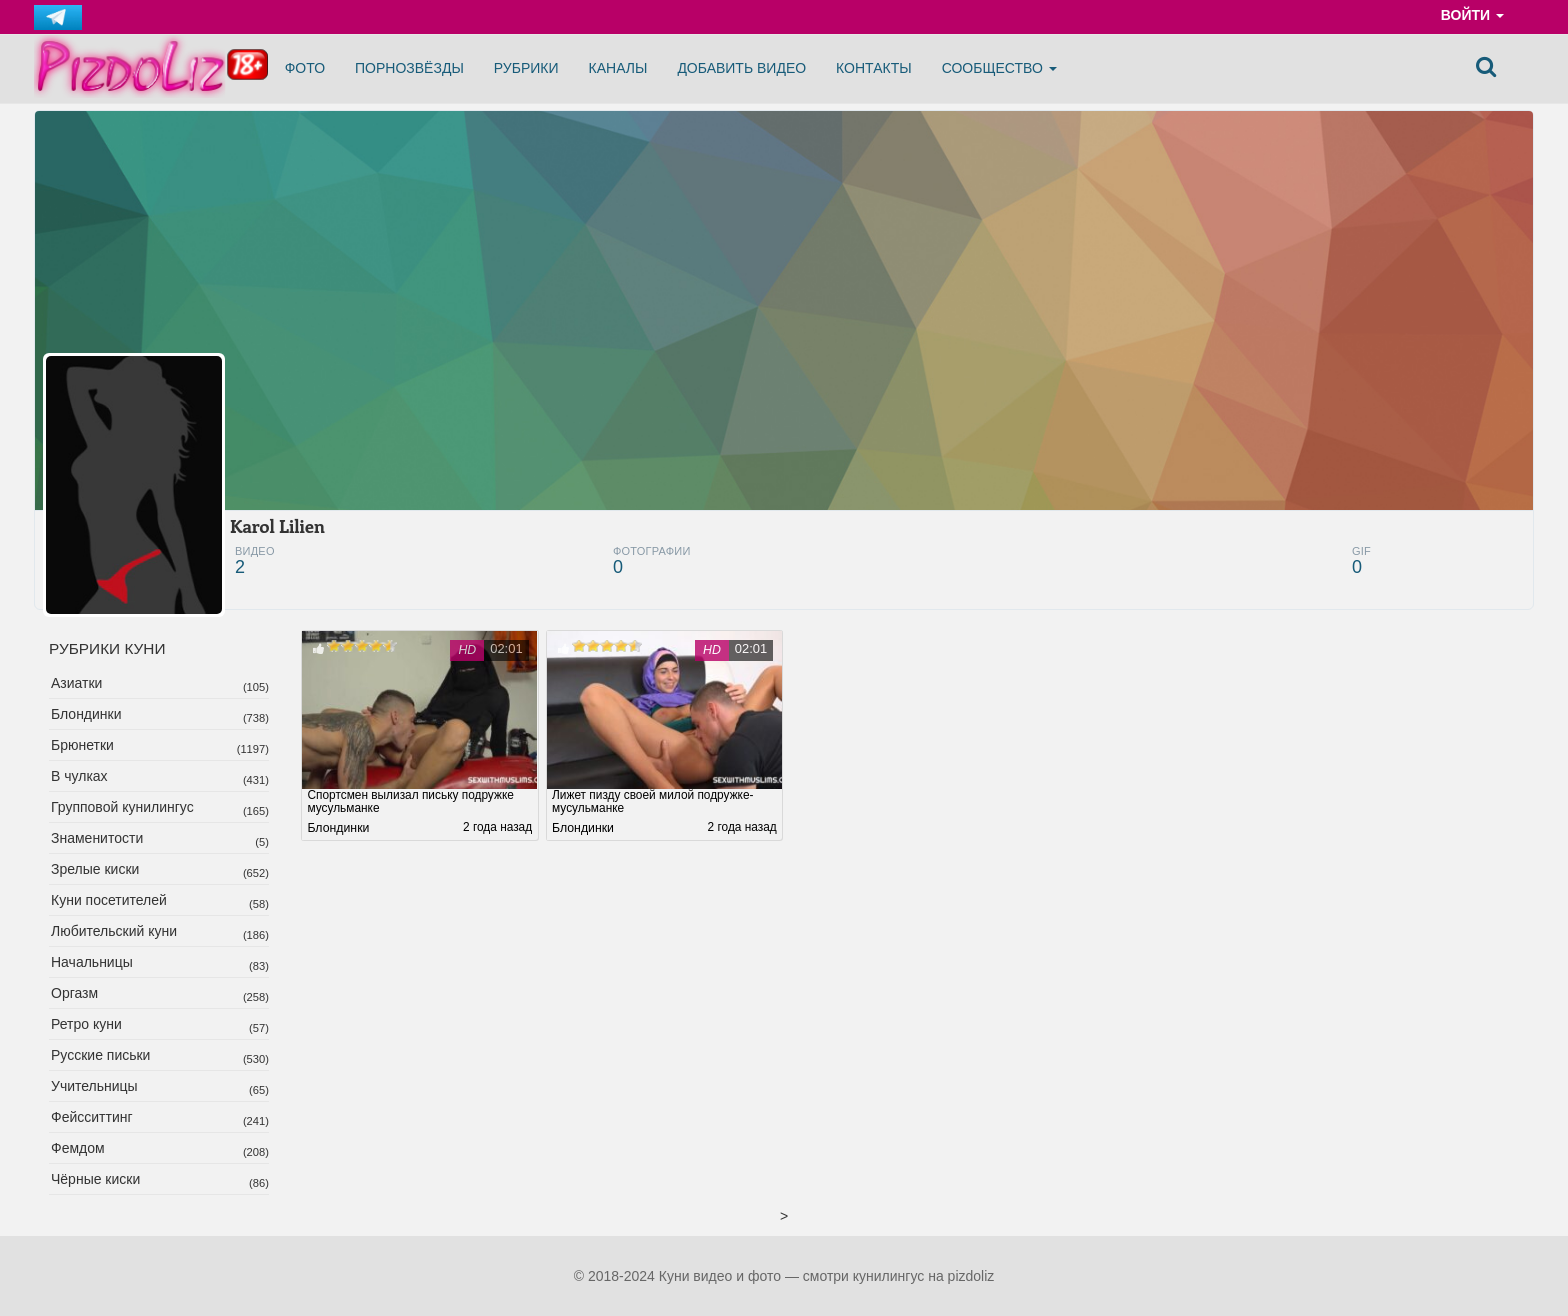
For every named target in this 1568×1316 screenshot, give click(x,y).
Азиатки (76, 683)
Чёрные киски (95, 1179)
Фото (305, 68)
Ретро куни (86, 1024)
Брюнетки (82, 745)
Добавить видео (741, 68)
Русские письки (100, 1055)
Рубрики (526, 68)
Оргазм (74, 993)
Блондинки (86, 714)
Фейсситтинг (92, 1117)
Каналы (618, 68)
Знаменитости (97, 838)
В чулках (79, 776)
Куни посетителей (109, 900)
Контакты (874, 68)
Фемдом (78, 1148)
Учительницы (94, 1086)
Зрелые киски (95, 869)
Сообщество (999, 68)
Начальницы (92, 962)
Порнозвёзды (409, 68)
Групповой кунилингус (122, 807)
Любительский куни (114, 931)
